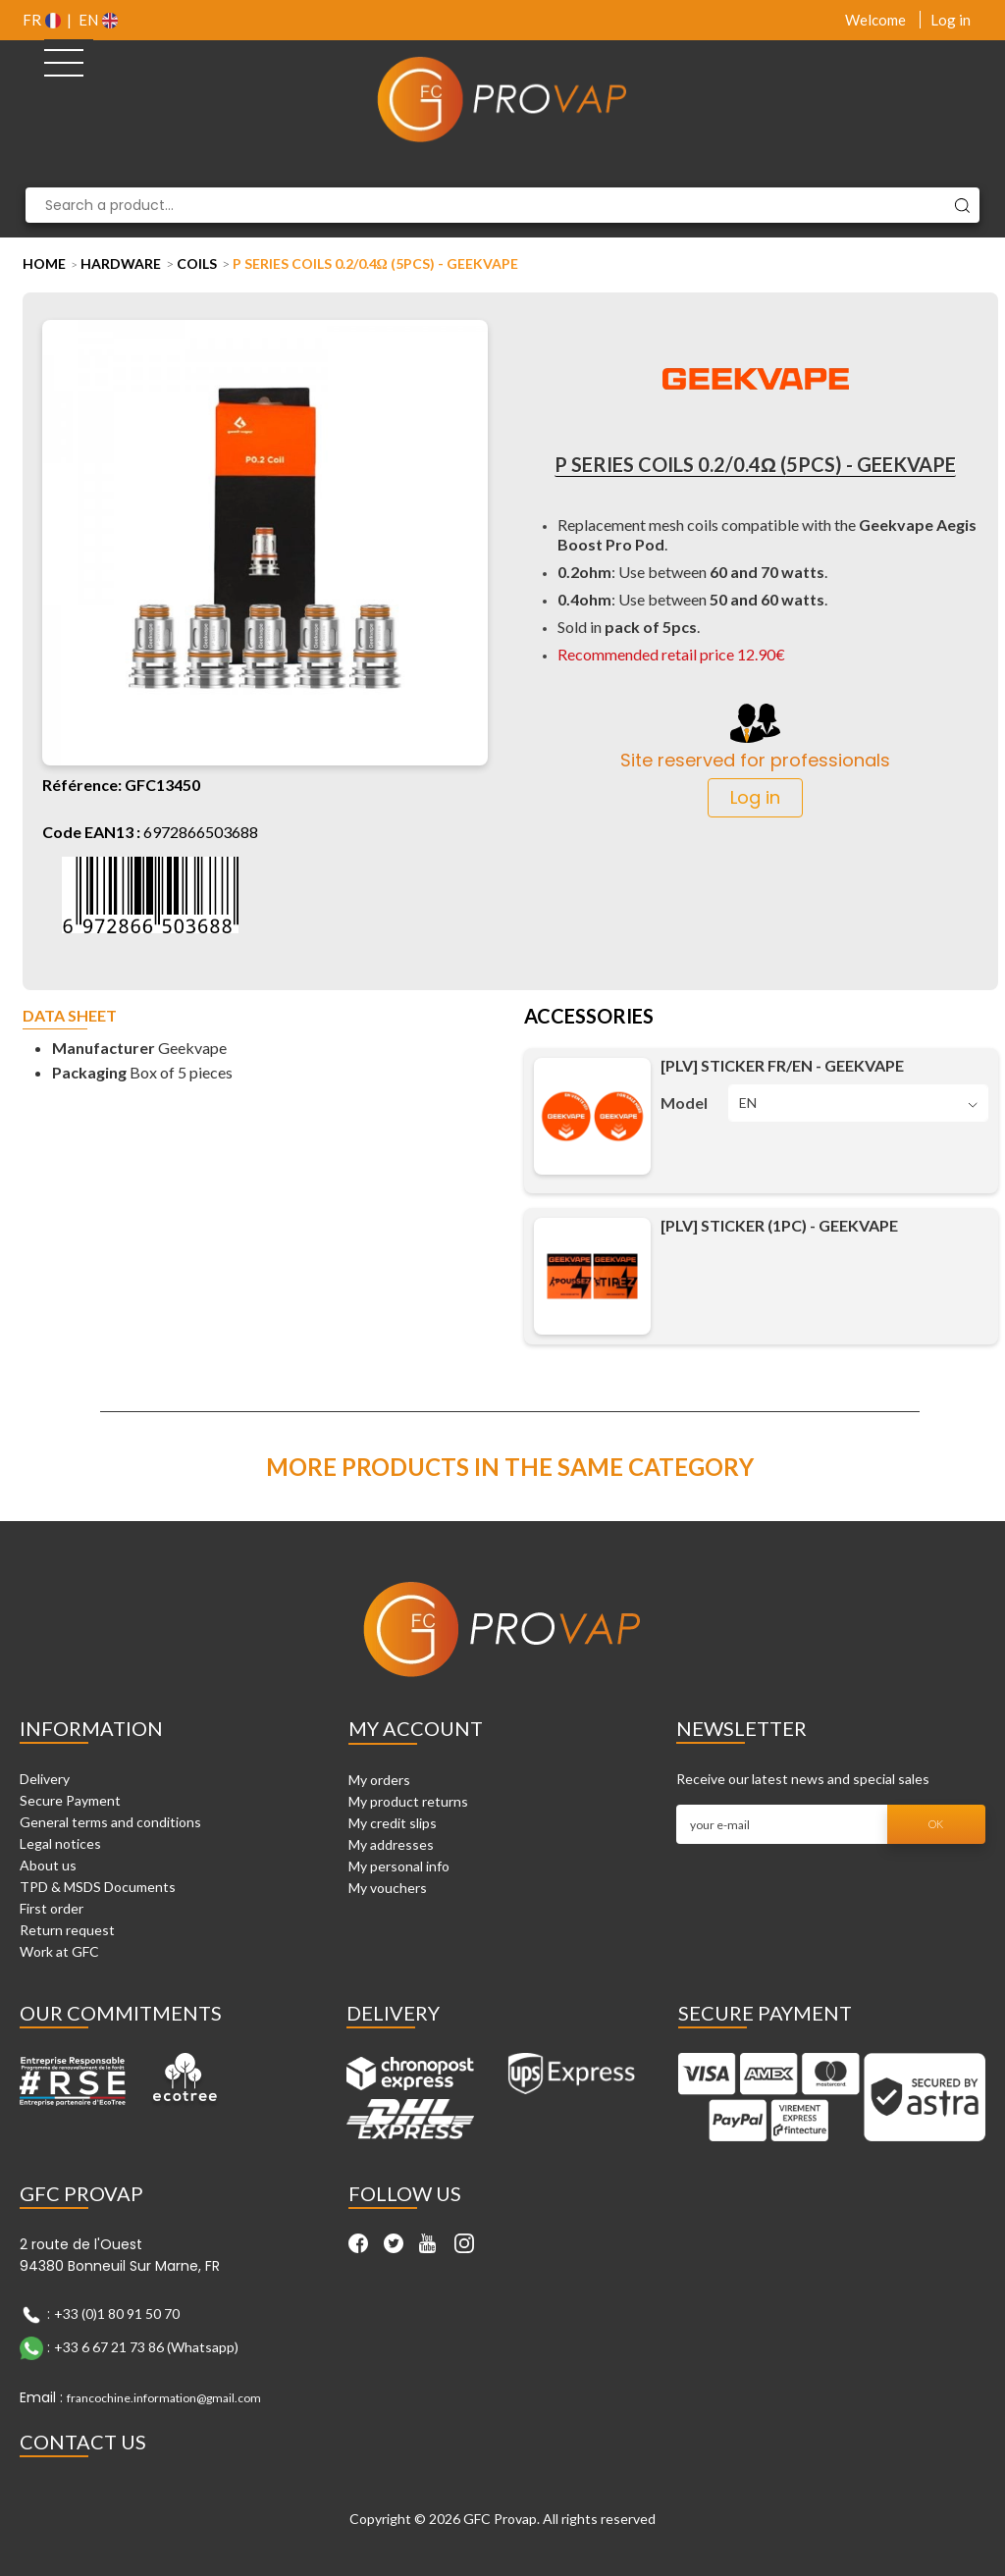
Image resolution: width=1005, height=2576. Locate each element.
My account (415, 1728)
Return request (67, 1929)
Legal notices (60, 1843)
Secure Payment (70, 1800)
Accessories (589, 1017)
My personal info (399, 1866)
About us (48, 1865)
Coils (197, 263)
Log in (950, 19)
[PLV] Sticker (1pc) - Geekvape (779, 1225)
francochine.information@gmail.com (164, 2398)
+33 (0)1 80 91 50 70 (117, 2312)
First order (51, 1908)
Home (44, 263)
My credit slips (392, 1822)
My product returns (408, 1801)
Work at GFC (59, 1951)
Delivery (45, 1778)
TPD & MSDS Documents (98, 1886)
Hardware (120, 263)
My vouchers (387, 1887)
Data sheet (70, 1016)
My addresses (391, 1844)
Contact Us (83, 2441)
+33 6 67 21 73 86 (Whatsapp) (146, 2346)
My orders (379, 1779)
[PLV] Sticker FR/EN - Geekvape (782, 1065)
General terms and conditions (110, 1822)
